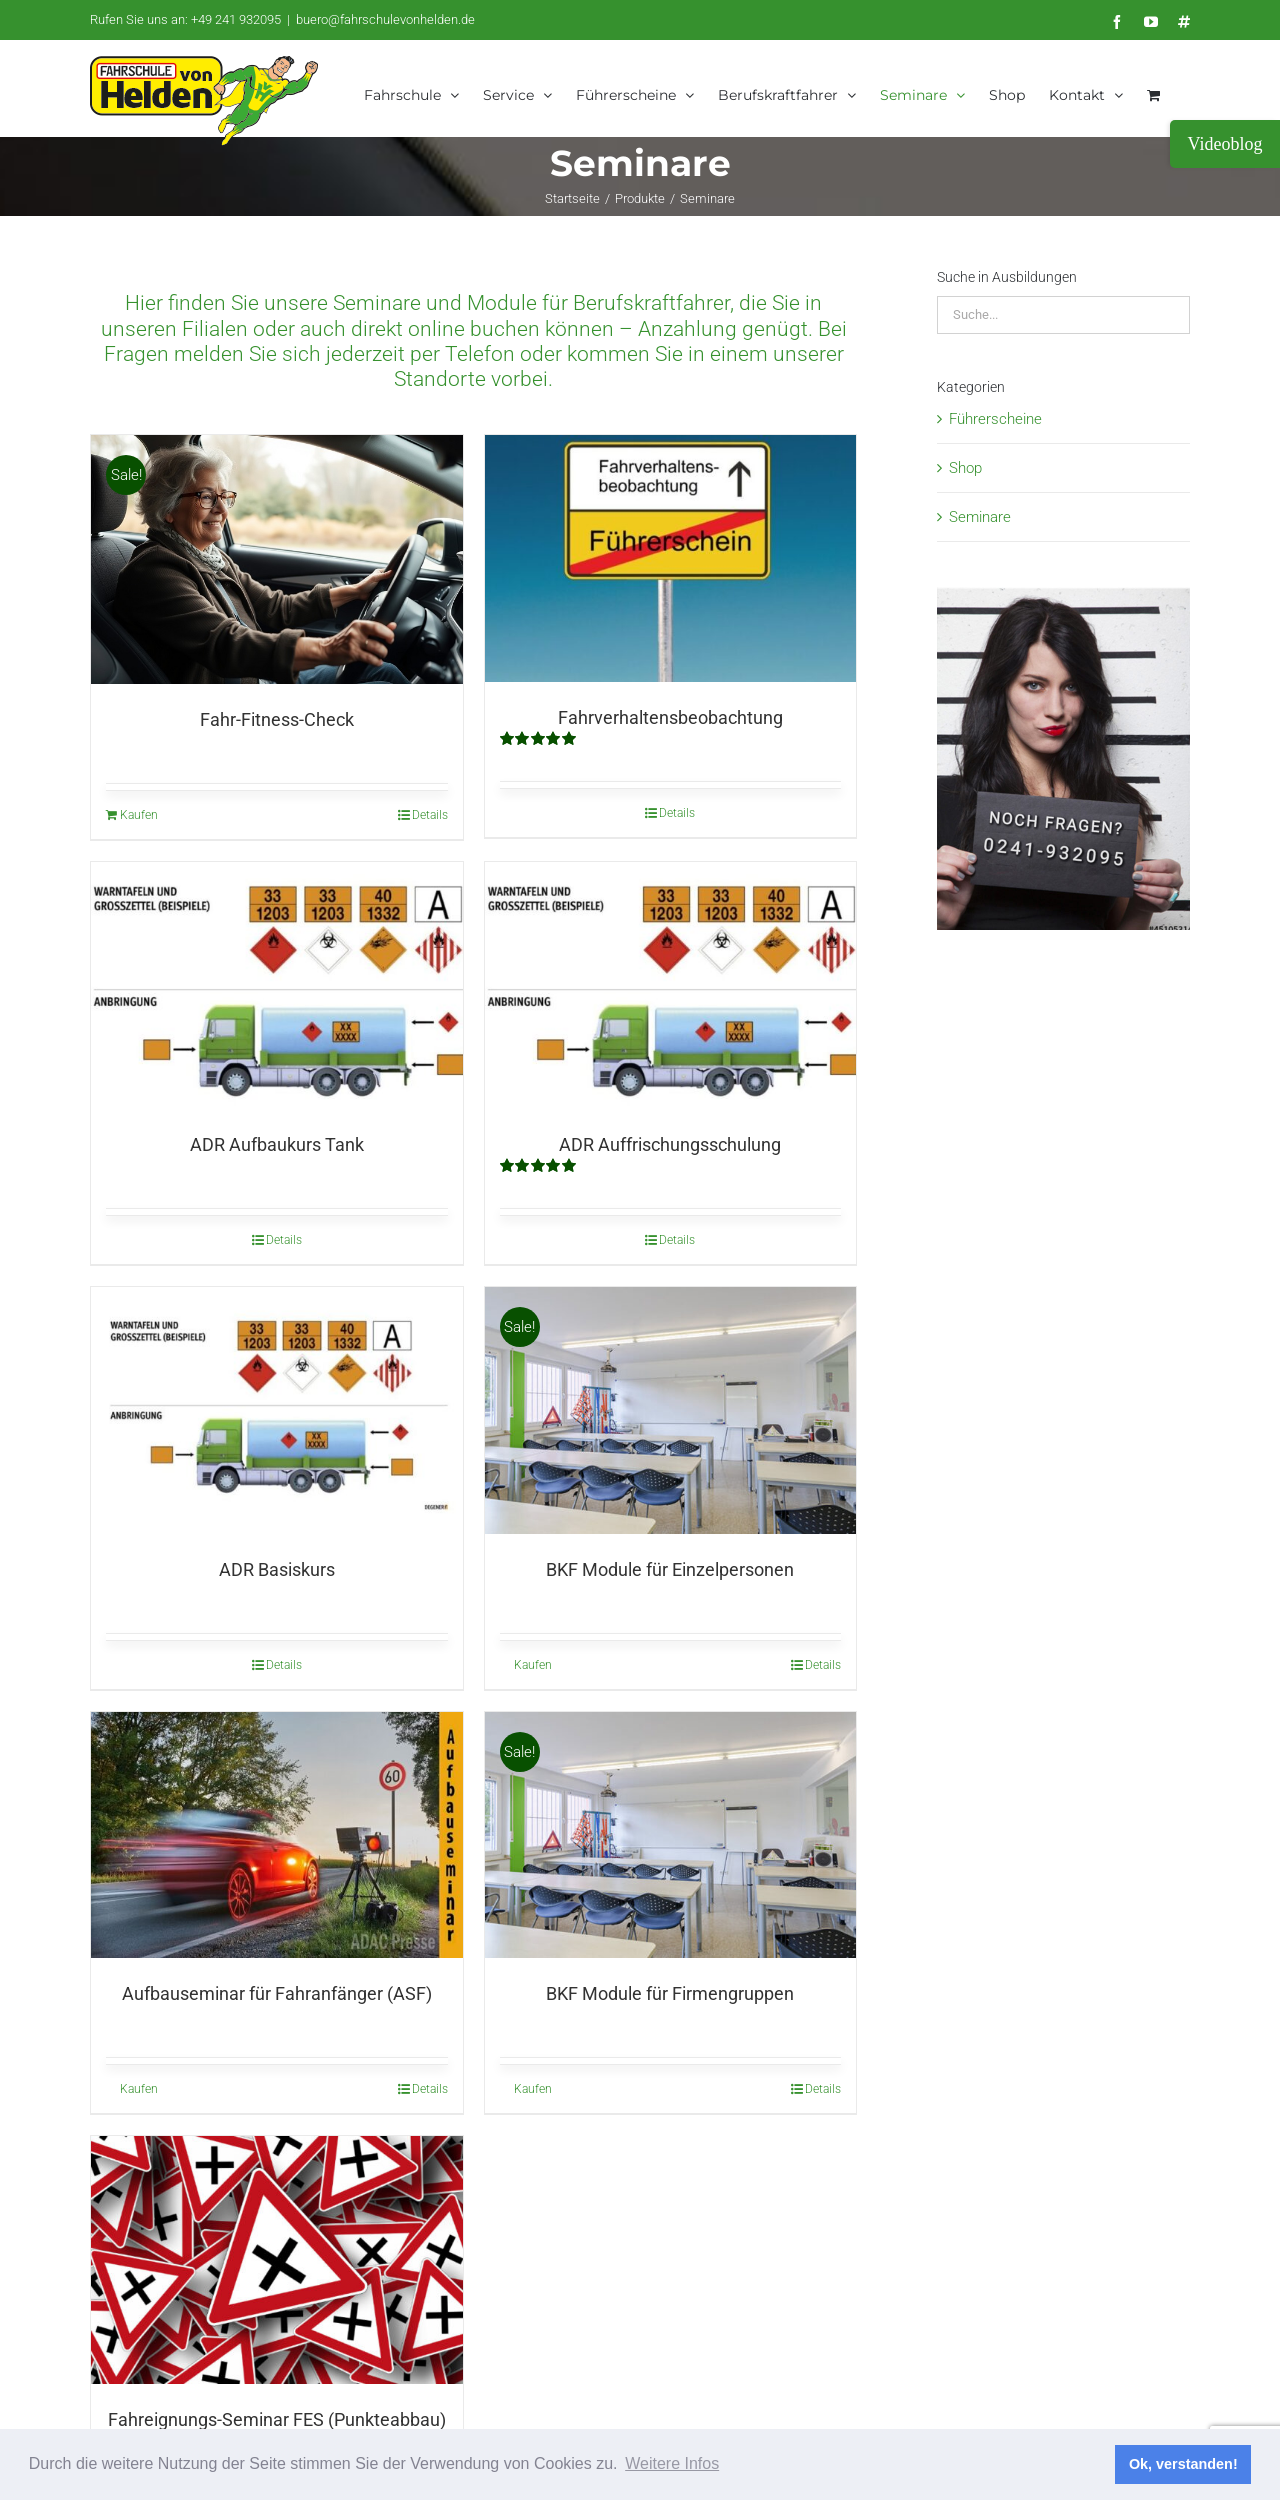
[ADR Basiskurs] (277, 1409)
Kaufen (139, 814)
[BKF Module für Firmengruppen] (671, 1834)
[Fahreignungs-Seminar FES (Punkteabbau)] (277, 2258)
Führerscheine (995, 418)
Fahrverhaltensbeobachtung (670, 716)
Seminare (980, 516)
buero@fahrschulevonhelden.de (385, 19)
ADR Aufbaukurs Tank (277, 1143)
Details (430, 814)
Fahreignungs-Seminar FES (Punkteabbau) (277, 2418)
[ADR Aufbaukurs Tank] (277, 984)
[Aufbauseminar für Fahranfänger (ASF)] (277, 1834)
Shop (965, 467)
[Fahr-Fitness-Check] (277, 558)
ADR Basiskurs (277, 1568)
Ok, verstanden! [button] (1183, 2464)
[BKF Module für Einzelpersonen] (671, 1409)
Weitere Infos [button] (672, 2463)
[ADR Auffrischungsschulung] (671, 984)
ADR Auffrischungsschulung (670, 1143)
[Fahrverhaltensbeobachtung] (671, 557)
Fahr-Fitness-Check (277, 718)
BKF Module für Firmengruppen (670, 1992)
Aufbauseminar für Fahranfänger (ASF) (277, 1992)
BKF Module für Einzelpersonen (670, 1568)
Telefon (480, 353)
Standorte (440, 378)
